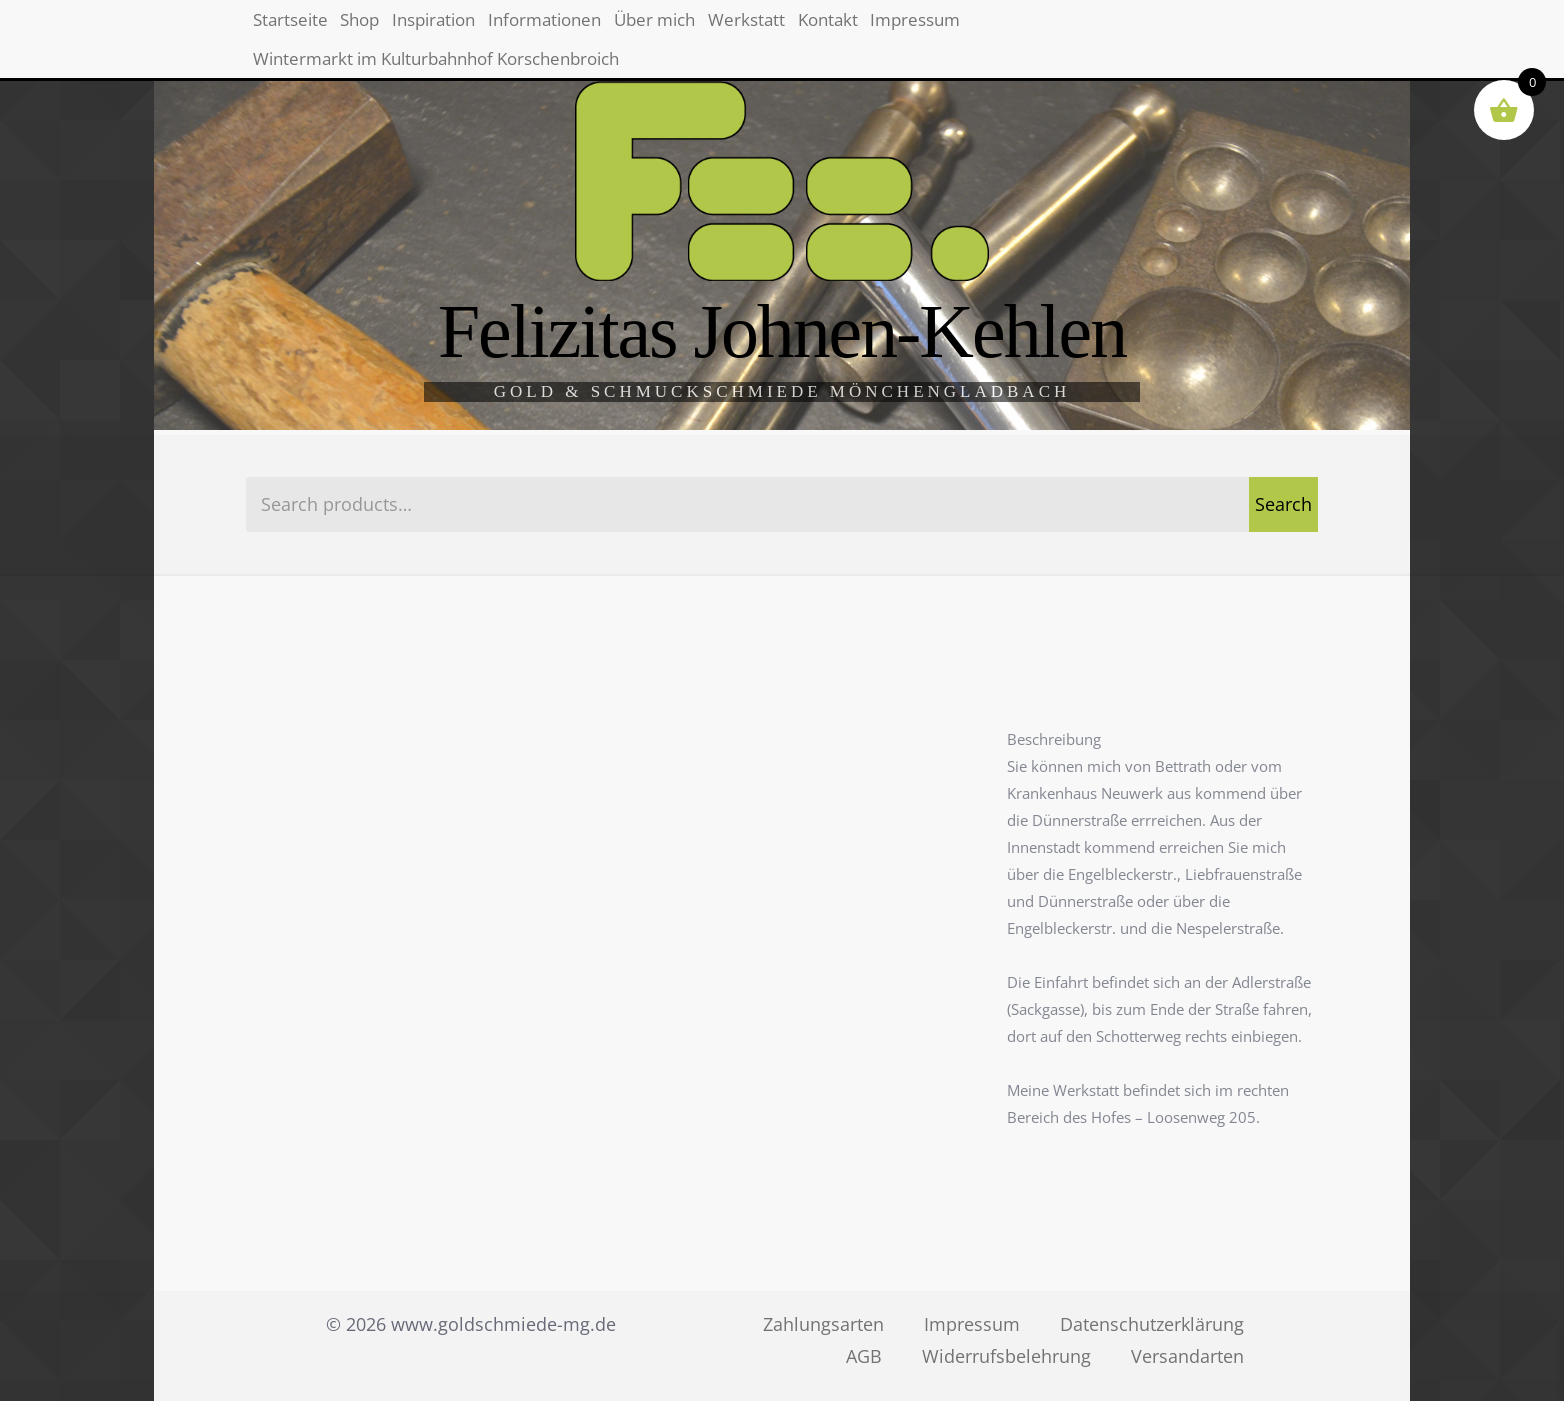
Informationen (661, 30)
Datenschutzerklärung (1152, 1324)
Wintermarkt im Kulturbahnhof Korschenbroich (464, 93)
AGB (864, 1356)
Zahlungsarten (823, 1324)
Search (1283, 504)
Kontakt (1043, 30)
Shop (407, 30)
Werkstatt (931, 30)
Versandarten (1187, 1356)
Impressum (1164, 30)
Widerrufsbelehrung (1006, 1356)
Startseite (305, 30)
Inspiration (514, 30)
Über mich (806, 30)
